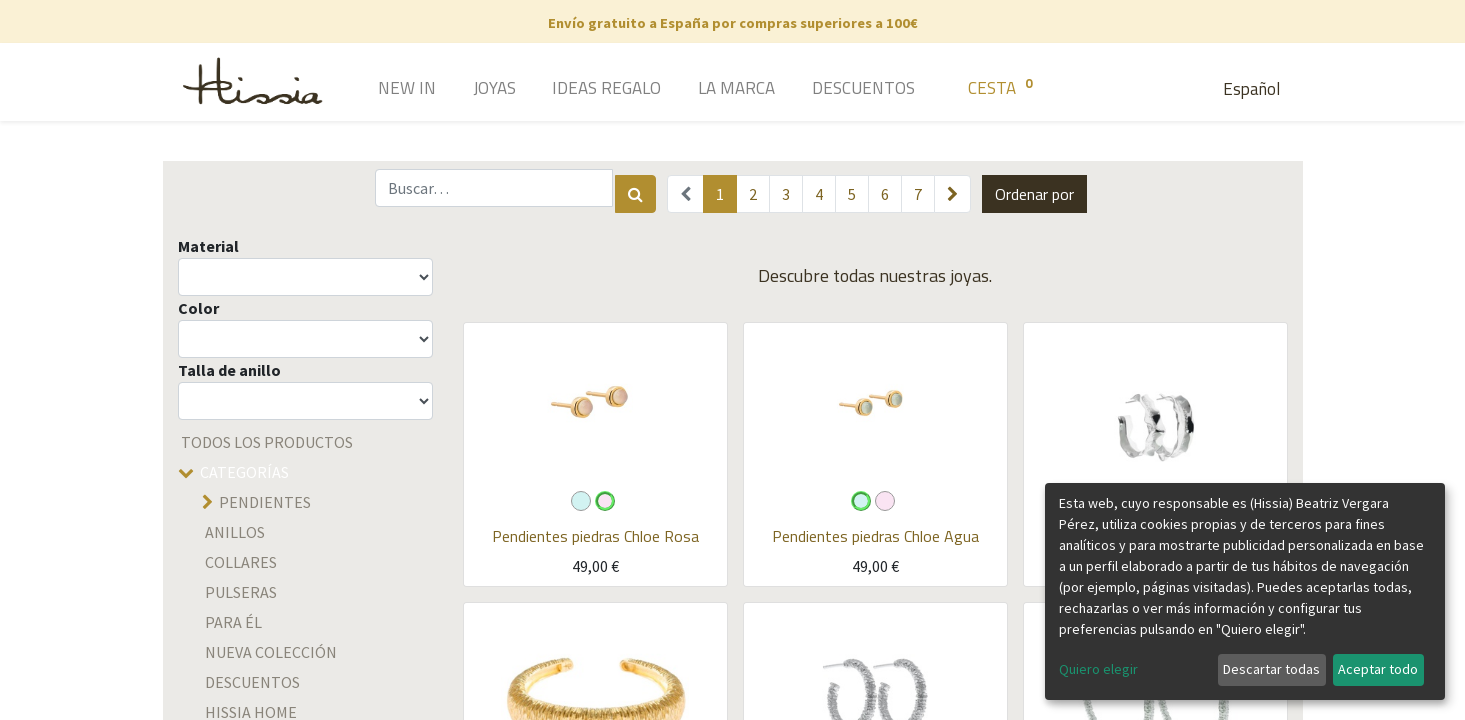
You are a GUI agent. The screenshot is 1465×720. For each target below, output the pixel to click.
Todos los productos (267, 442)
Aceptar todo (1378, 669)
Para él (233, 622)
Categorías (244, 472)
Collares (241, 562)
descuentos (252, 682)
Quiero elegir (1098, 669)
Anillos (235, 532)
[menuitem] (378, 90)
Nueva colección (271, 652)
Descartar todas (1271, 669)
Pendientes (265, 502)
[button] (1034, 194)
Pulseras (241, 592)
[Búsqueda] (635, 194)
